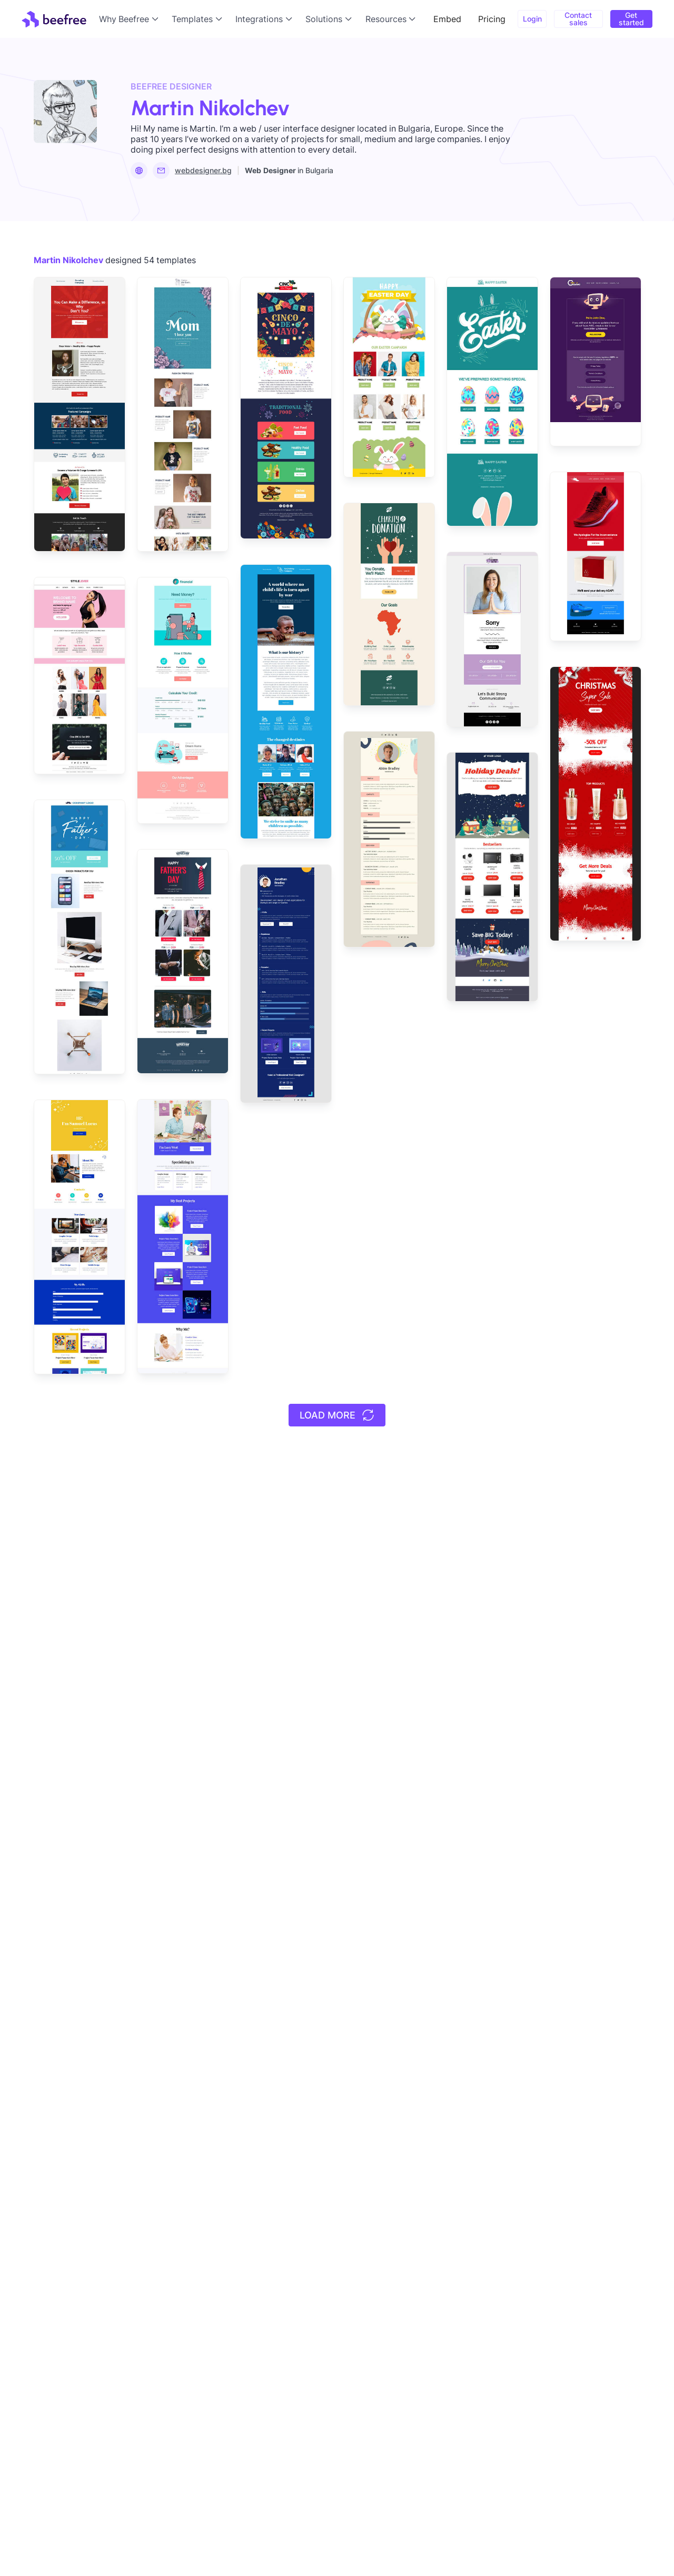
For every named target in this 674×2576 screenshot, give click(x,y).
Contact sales (578, 19)
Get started (631, 19)
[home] (54, 19)
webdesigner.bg (203, 170)
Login (532, 18)
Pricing (492, 19)
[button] (131, 19)
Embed (447, 19)
